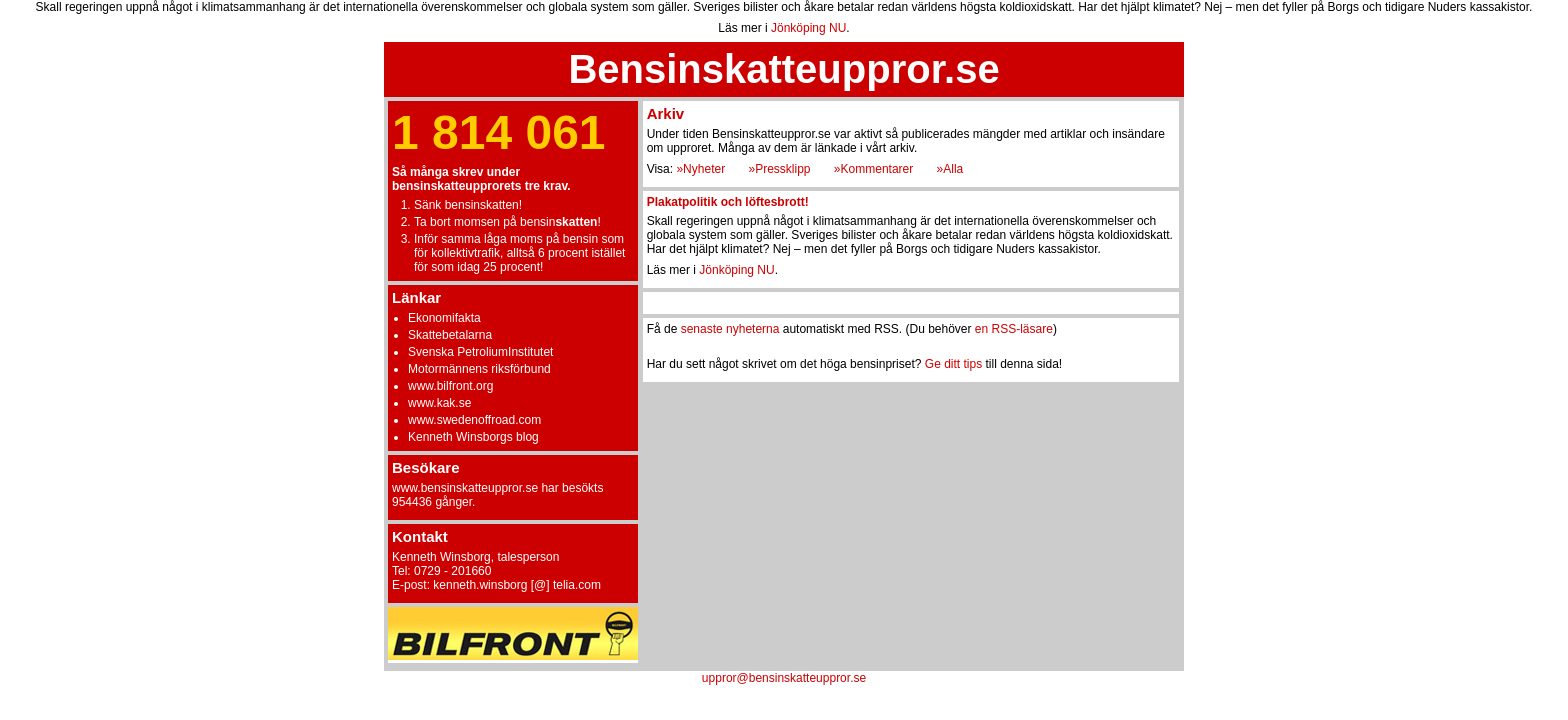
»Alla (950, 169)
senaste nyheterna (730, 329)
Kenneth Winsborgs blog (473, 437)
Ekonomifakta (444, 318)
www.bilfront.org (450, 386)
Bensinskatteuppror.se (783, 69)
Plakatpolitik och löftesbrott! (728, 202)
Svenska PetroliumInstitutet (480, 352)
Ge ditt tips (953, 364)
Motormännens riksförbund (479, 369)
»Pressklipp (779, 169)
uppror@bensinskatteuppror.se (784, 678)
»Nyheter (700, 169)
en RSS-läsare (1014, 329)
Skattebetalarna (450, 335)
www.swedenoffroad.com (474, 420)
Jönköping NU (808, 28)
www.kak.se (439, 403)
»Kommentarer (873, 169)
